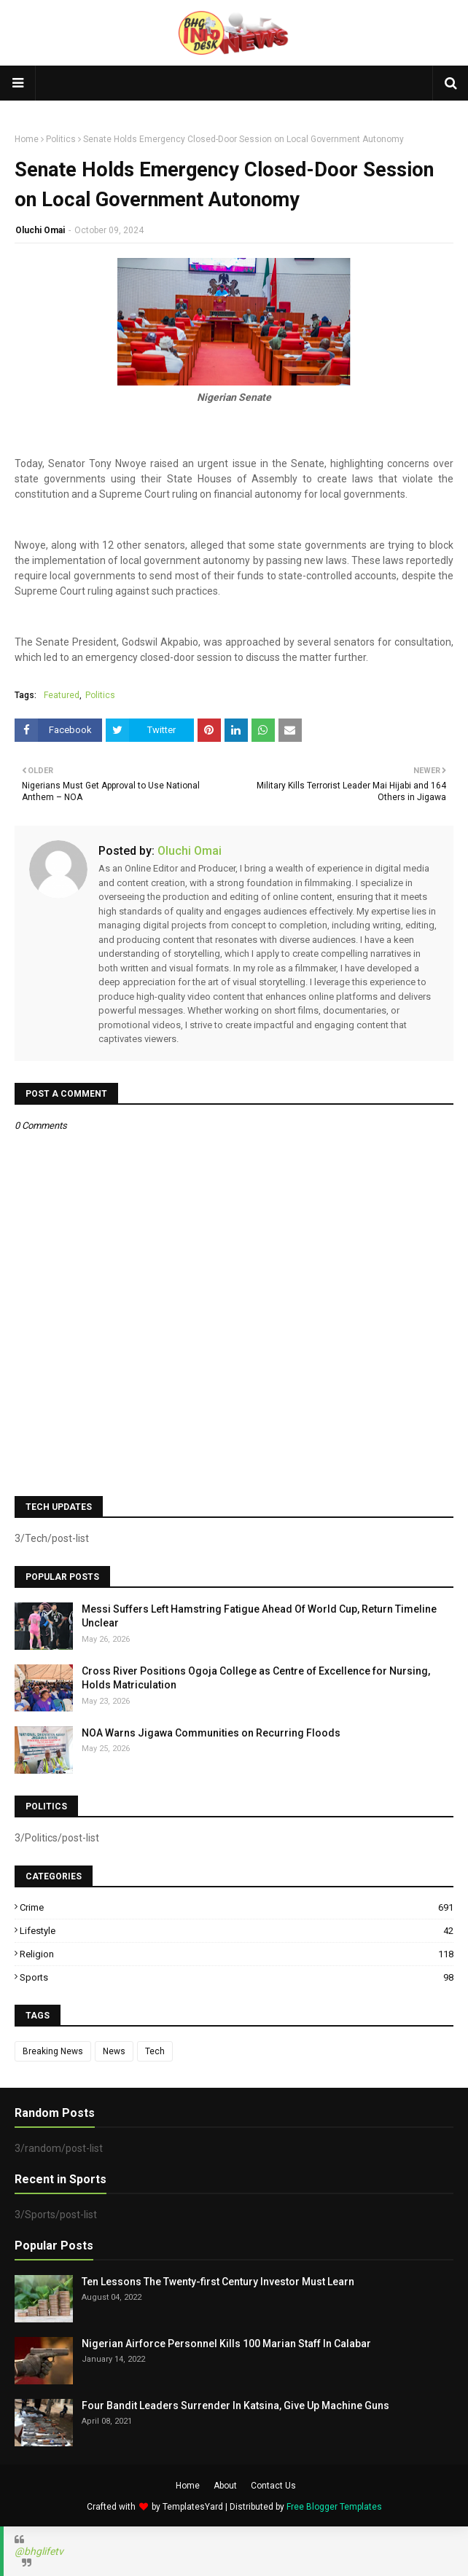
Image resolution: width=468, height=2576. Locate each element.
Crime (236, 1907)
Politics (61, 139)
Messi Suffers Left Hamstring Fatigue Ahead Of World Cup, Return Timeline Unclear (259, 1616)
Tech (155, 2051)
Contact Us (273, 2486)
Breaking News (53, 2051)
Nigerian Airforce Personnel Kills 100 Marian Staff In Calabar (226, 2343)
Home (27, 139)
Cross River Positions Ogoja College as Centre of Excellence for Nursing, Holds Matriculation (256, 1678)
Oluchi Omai (40, 230)
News (114, 2051)
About (225, 2486)
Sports (236, 1977)
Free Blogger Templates (334, 2507)
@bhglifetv (39, 2551)
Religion (236, 1954)
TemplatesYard (193, 2507)
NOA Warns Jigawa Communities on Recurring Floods (211, 1733)
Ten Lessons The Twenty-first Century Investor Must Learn (218, 2281)
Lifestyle (236, 1930)
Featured (61, 695)
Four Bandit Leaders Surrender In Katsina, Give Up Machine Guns (235, 2405)
